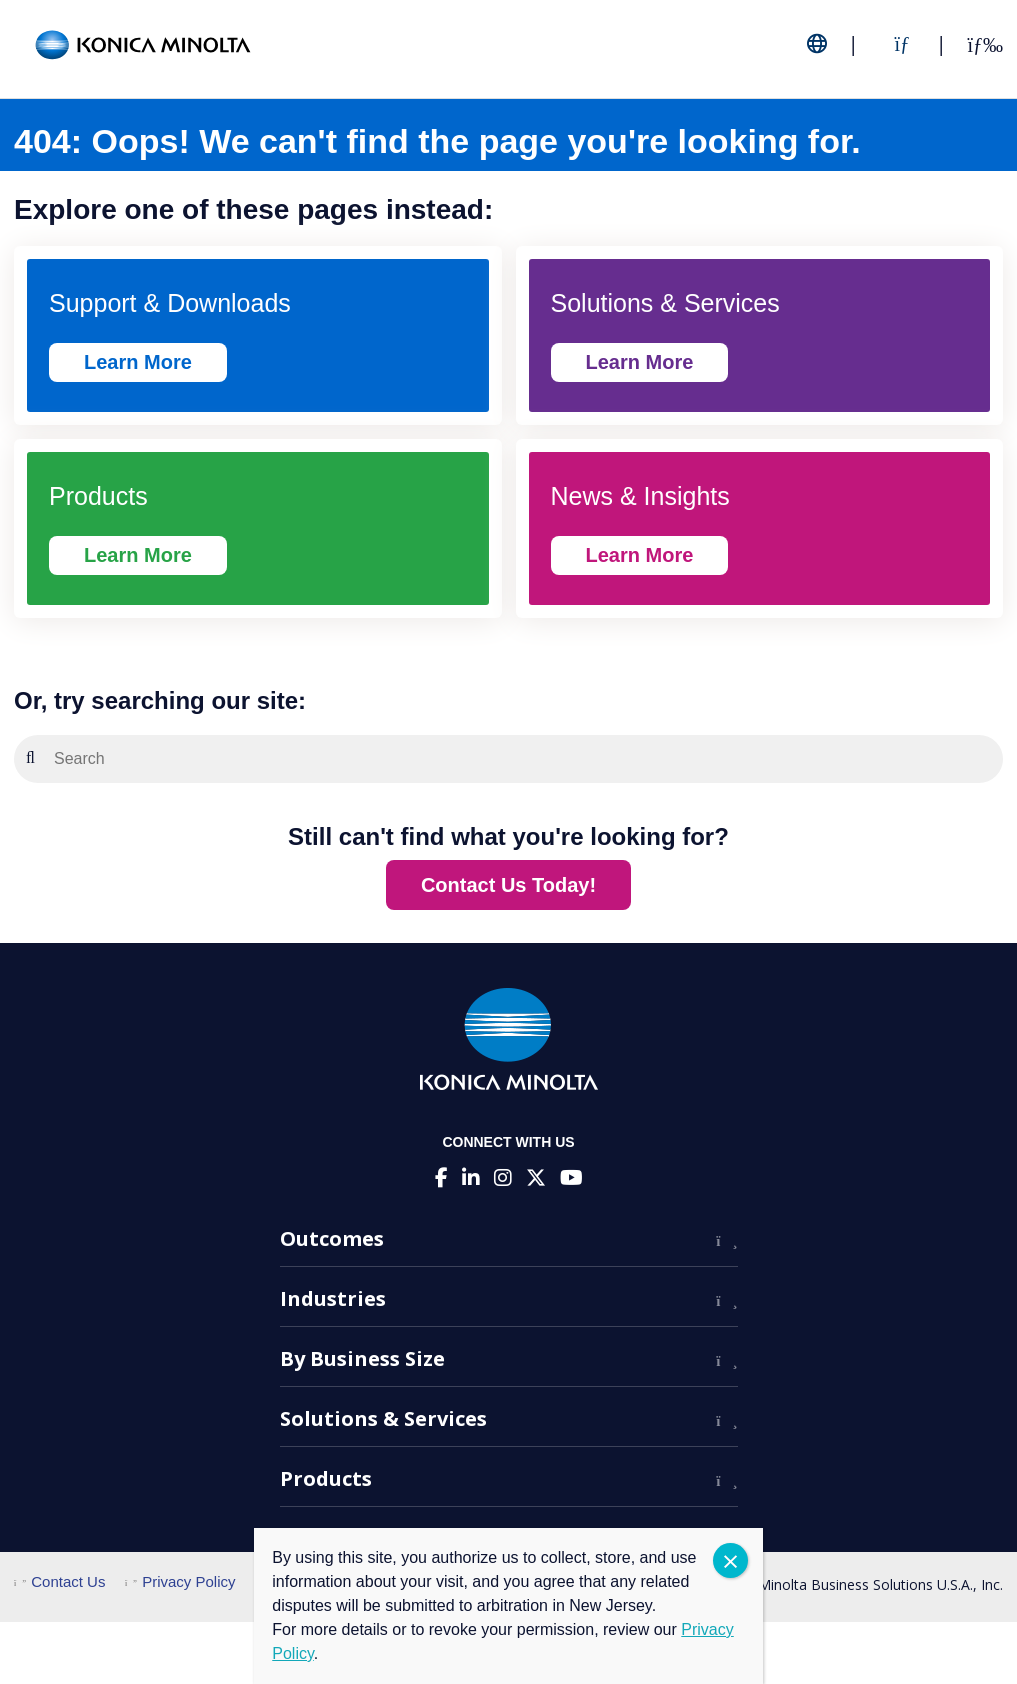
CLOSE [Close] (730, 1560)
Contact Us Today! (508, 885)
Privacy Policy (180, 1581)
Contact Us (59, 1581)
